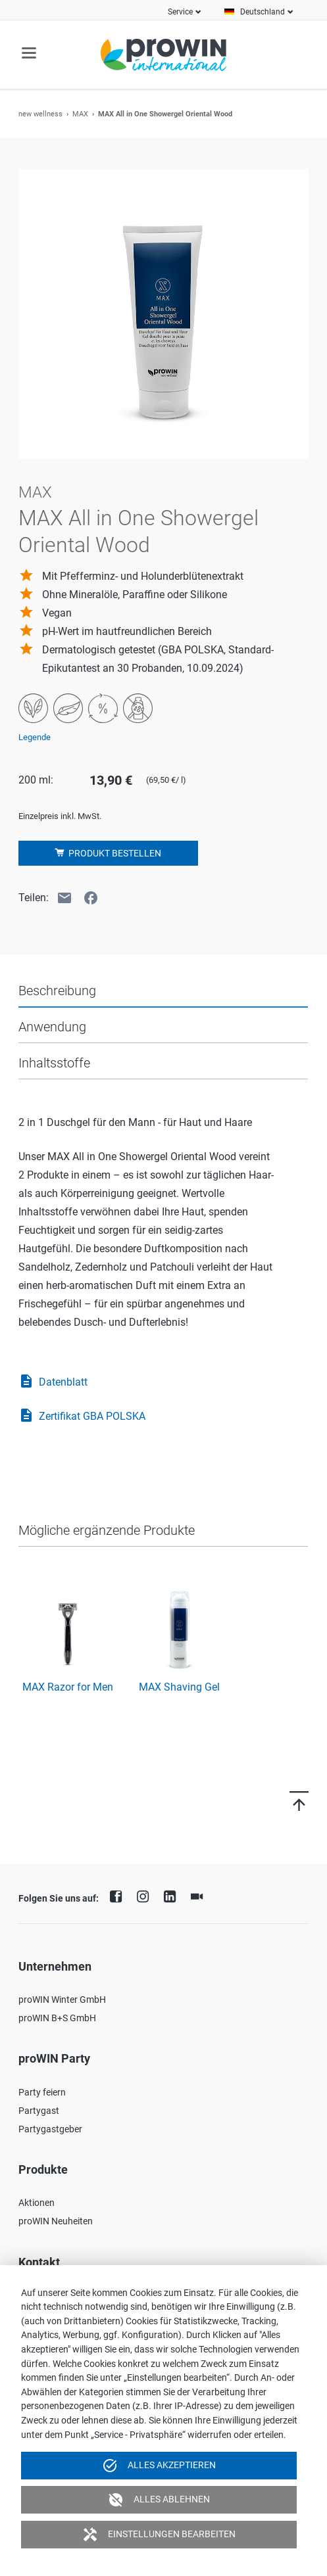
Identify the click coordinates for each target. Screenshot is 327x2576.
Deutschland (262, 11)
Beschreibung (57, 990)
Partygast (38, 2110)
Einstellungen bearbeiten (159, 2534)
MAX (80, 114)
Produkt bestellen (113, 853)
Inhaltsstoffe (54, 1063)
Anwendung (52, 1027)
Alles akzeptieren (159, 2465)
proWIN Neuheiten (55, 2221)
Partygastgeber (50, 2129)
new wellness (40, 114)
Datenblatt (53, 1382)
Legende (34, 737)
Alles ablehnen (159, 2500)
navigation (28, 53)
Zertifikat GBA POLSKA (81, 1416)
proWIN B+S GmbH (57, 2018)
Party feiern (42, 2092)
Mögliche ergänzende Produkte (106, 1530)
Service (180, 11)
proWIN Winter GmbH (62, 1999)
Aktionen (36, 2202)
